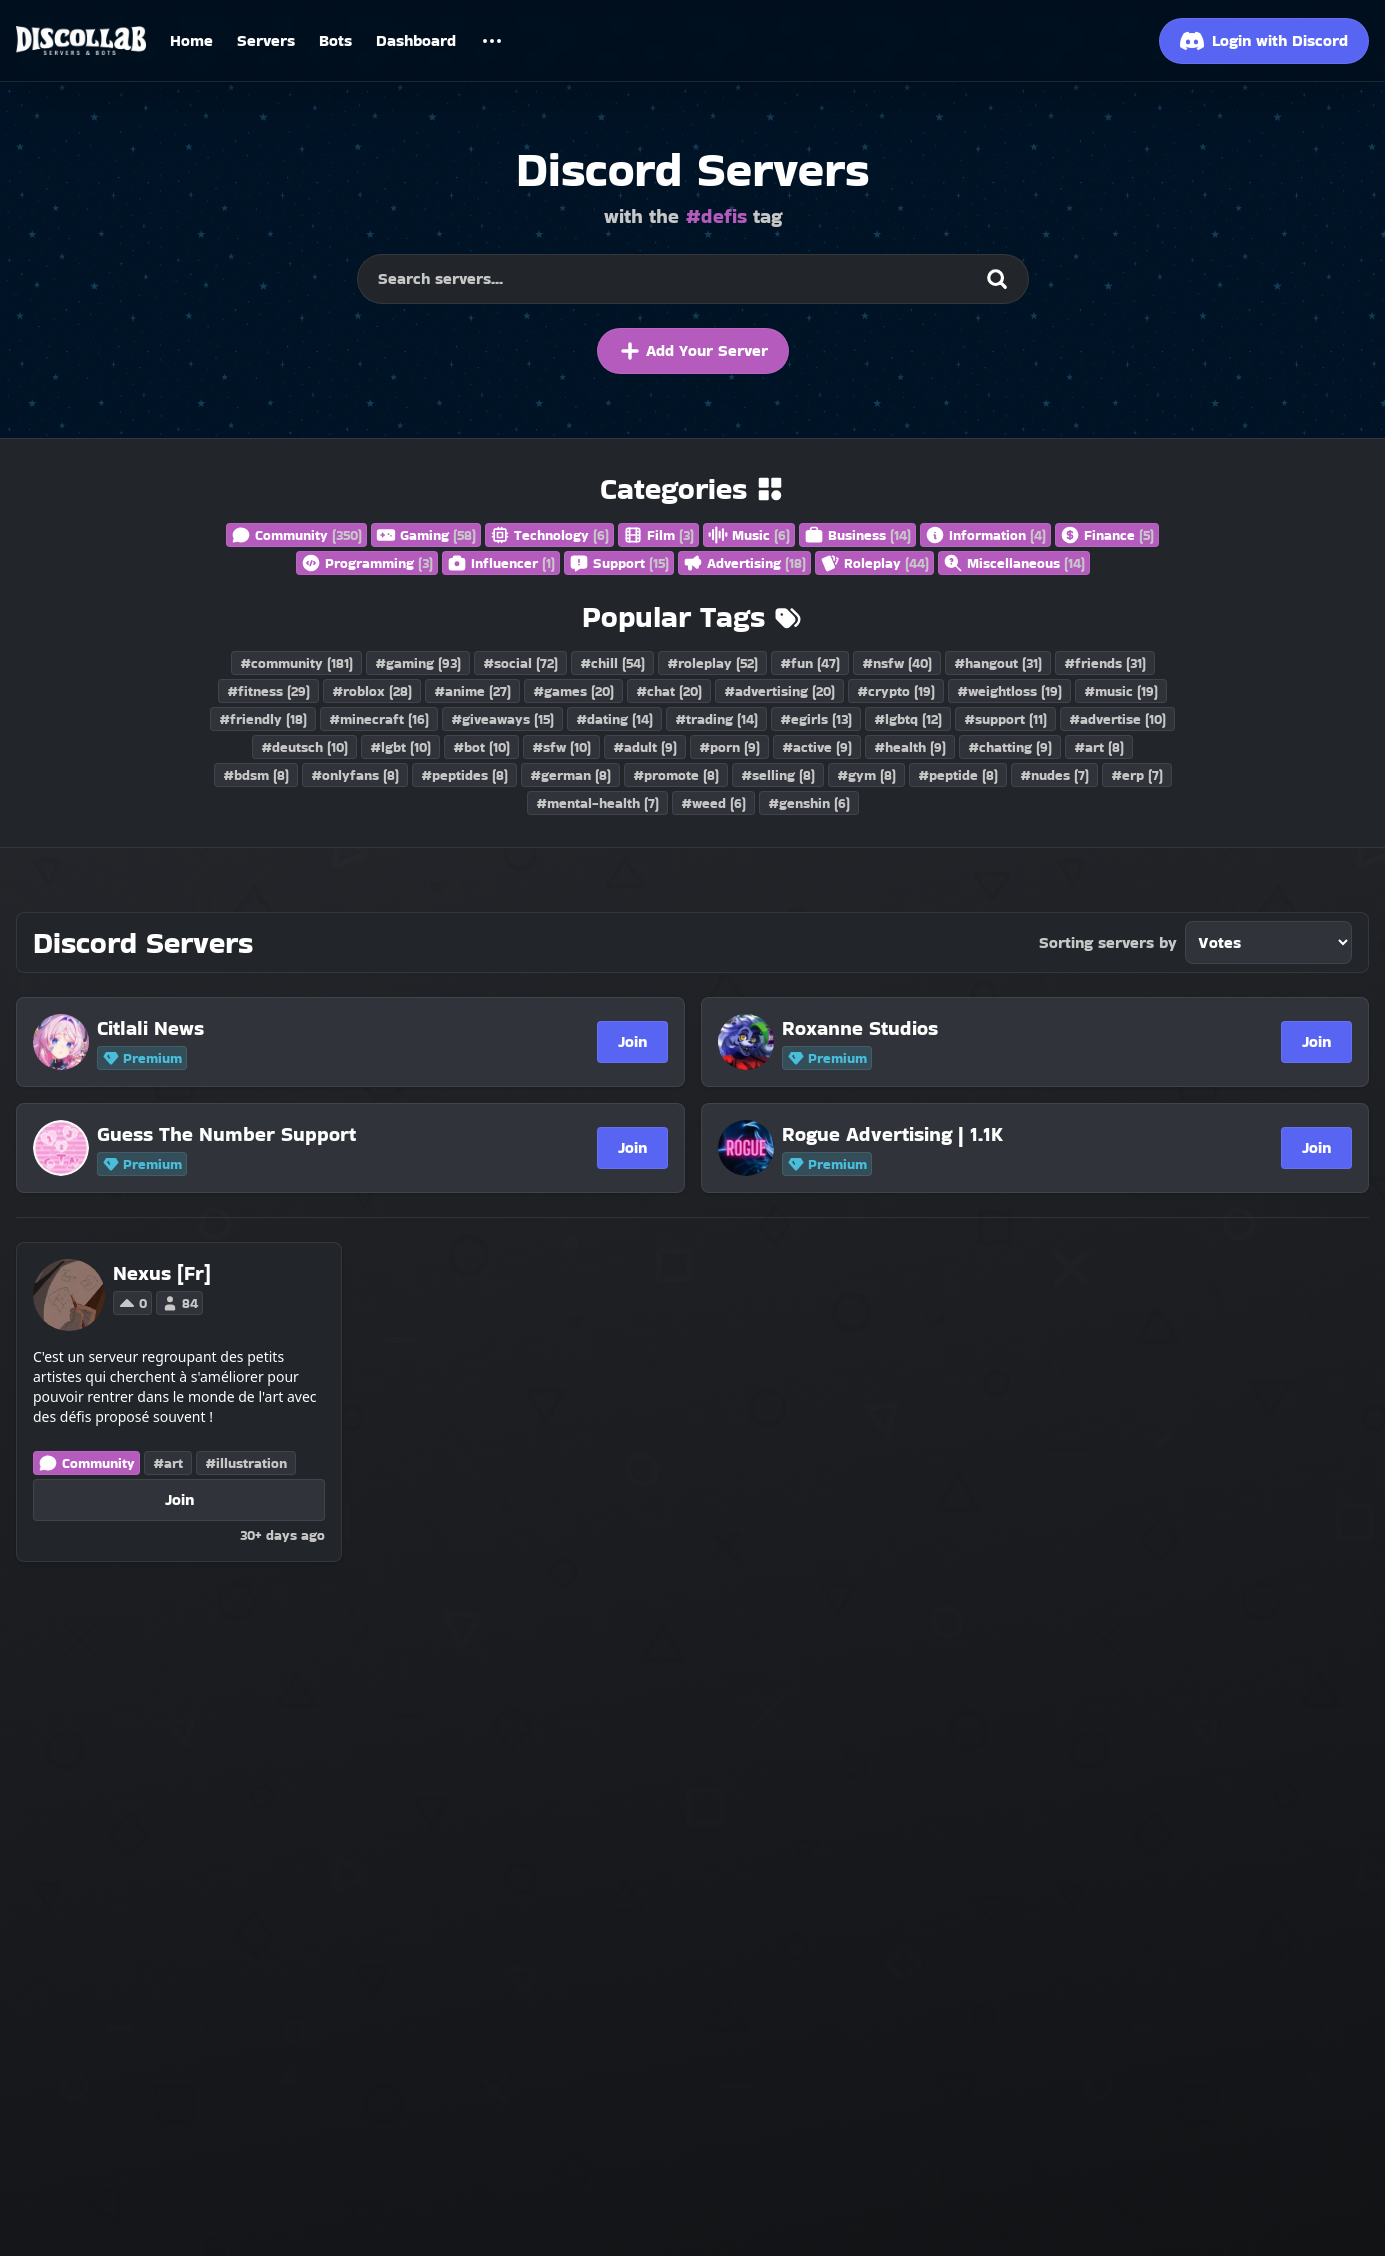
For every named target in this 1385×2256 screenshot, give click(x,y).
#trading (716, 719)
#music (1121, 691)
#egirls (816, 719)
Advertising (744, 563)
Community (296, 535)
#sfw (561, 747)
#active (817, 747)
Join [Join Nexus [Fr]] (179, 1499)
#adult (645, 747)
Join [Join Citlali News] (632, 1041)
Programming (367, 563)
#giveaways (502, 719)
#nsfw (897, 663)
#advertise (1117, 719)
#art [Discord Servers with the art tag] (168, 1463)
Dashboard (416, 40)
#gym (866, 775)
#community (296, 663)
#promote (676, 775)
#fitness (268, 691)
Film (658, 535)
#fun (810, 663)
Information (985, 535)
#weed (713, 803)
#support (1005, 719)
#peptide (958, 775)
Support (619, 563)
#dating (614, 719)
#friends (1105, 663)
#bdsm (256, 775)
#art (1099, 747)
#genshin (809, 803)
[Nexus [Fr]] (162, 1273)
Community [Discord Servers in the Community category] (86, 1463)
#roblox (372, 691)
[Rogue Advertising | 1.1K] (982, 1134)
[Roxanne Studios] (982, 1028)
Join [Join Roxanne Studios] (1316, 1041)
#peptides (464, 775)
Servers (266, 40)
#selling (778, 775)
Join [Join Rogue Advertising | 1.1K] (1316, 1147)
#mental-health (597, 803)
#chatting (1010, 747)
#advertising (779, 691)
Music (749, 535)
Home (191, 40)
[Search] (997, 279)
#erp (1137, 775)
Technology (549, 535)
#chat (669, 691)
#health (910, 747)
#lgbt (400, 747)
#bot (481, 747)
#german (570, 775)
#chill (612, 663)
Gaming (426, 535)
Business (857, 535)
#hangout (998, 663)
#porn (729, 747)
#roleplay (712, 663)
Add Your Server (693, 351)
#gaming (418, 663)
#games (573, 691)
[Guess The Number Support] (297, 1134)
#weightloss (1009, 691)
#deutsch (304, 747)
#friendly (263, 719)
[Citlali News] (297, 1028)
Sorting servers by (1108, 942)
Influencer (501, 563)
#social (520, 663)
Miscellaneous (1014, 563)
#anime (472, 691)
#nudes (1054, 775)
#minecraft (379, 719)
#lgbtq (908, 719)
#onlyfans (355, 775)
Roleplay (874, 563)
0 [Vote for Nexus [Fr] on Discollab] (132, 1303)
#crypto (896, 691)
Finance (1107, 535)
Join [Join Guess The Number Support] (632, 1147)
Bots (335, 40)
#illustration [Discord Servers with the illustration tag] (246, 1463)
